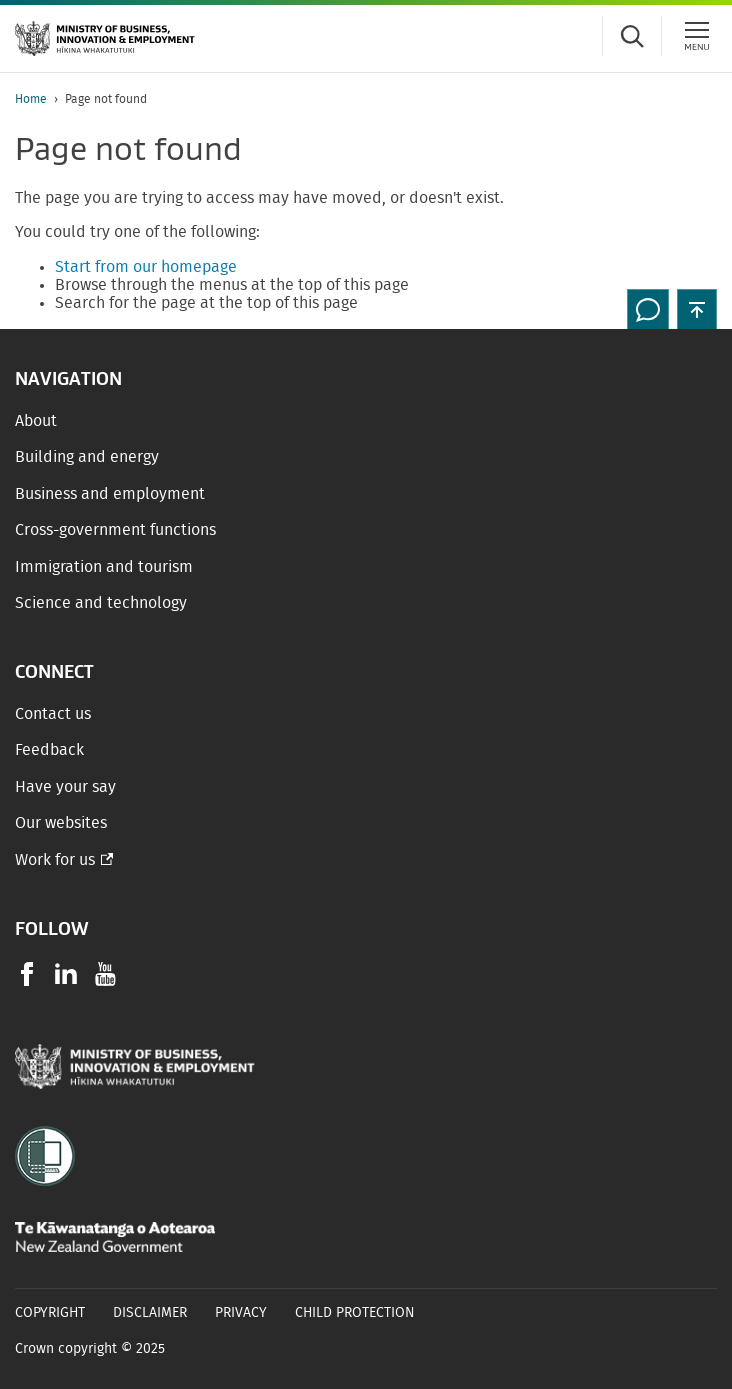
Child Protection (355, 1313)
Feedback (49, 750)
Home (31, 99)
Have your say (65, 787)
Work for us (55, 860)
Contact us (53, 714)
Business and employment (110, 494)
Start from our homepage (146, 267)
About (36, 421)
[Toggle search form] (632, 36)
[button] (697, 309)
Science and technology (101, 603)
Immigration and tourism (104, 567)
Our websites (61, 823)
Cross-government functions (115, 530)
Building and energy (87, 457)
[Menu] (697, 36)
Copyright (50, 1313)
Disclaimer (150, 1313)
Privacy (241, 1313)
